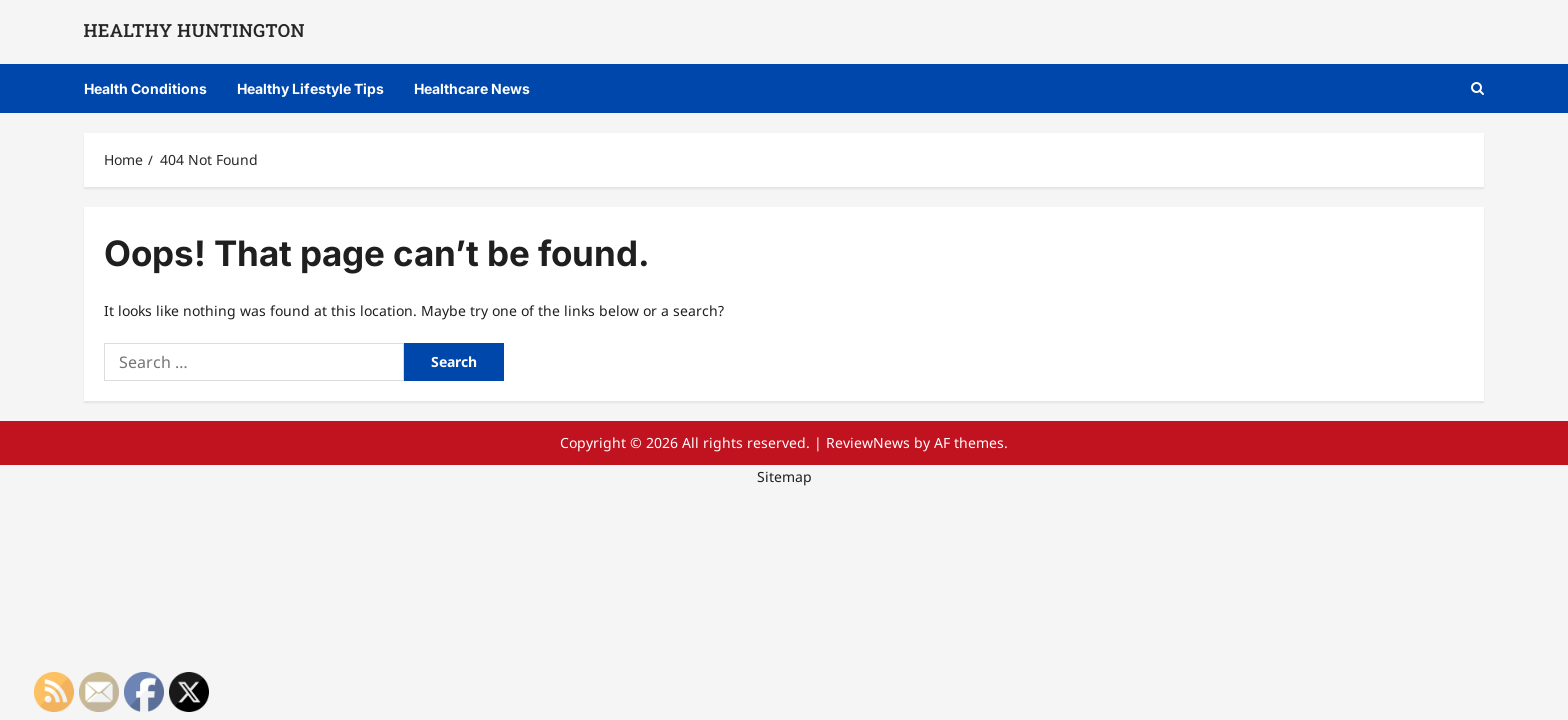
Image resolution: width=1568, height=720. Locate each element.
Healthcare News (472, 88)
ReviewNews (868, 442)
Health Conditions (145, 88)
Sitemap (784, 476)
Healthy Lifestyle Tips (310, 88)
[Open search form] (1477, 88)
